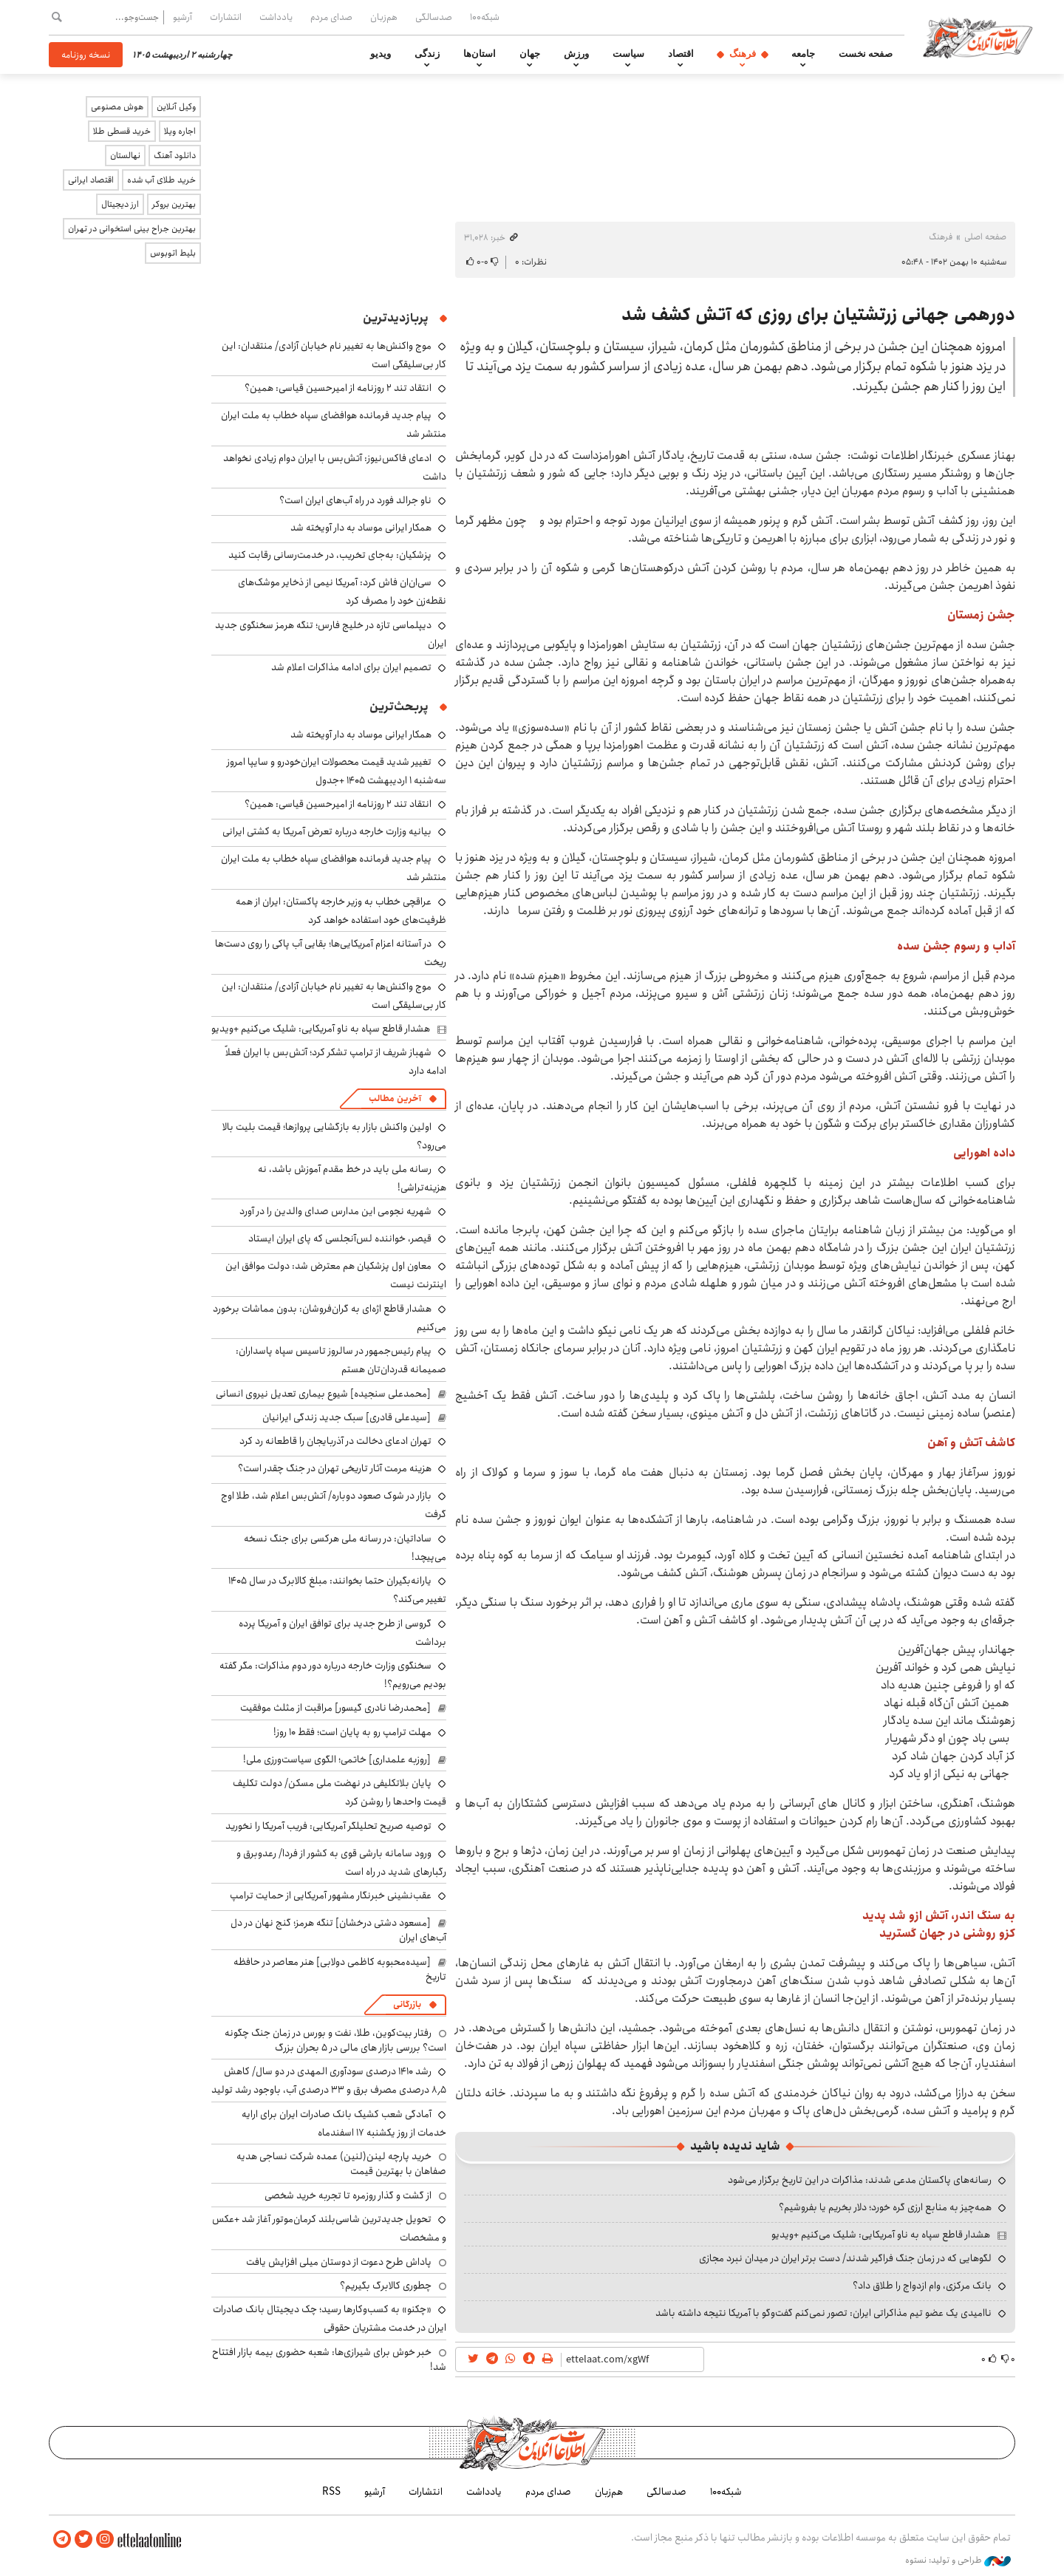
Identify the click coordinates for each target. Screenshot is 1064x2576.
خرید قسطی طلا (122, 131)
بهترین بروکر (174, 204)
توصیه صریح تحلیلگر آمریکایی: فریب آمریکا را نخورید (328, 1826)
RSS (331, 2492)
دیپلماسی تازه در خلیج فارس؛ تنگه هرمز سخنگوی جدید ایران (330, 634)
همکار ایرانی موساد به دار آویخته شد (361, 527)
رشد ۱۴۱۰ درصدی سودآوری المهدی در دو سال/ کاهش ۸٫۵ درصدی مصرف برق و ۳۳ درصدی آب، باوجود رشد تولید (328, 2080)
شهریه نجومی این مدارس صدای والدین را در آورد (335, 1211)
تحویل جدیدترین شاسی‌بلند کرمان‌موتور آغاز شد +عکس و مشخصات (329, 2228)
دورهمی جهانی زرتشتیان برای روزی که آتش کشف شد (818, 315)
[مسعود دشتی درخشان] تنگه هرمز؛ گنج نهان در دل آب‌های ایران (338, 1930)
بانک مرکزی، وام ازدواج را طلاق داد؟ (922, 2285)
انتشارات (226, 17)
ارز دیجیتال (120, 204)
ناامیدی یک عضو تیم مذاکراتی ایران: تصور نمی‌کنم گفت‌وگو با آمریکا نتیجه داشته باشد (823, 2313)
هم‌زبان (384, 17)
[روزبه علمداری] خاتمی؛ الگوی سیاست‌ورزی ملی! (337, 1759)
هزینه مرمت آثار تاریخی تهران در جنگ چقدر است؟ (335, 1468)
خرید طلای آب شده (161, 180)
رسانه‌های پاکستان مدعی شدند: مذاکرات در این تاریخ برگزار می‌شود (860, 2180)
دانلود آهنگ (175, 156)
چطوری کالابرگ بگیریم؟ (386, 2285)
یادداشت (276, 17)
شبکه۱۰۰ (484, 17)
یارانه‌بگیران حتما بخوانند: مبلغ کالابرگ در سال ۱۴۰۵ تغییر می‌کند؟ (337, 1589)
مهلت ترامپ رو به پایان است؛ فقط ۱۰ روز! (352, 1732)
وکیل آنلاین (176, 107)
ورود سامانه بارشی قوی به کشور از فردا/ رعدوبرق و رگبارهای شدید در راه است (341, 1862)
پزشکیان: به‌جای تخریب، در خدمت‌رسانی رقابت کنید (330, 555)
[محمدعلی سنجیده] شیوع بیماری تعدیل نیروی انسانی (323, 1394)
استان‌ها (479, 54)
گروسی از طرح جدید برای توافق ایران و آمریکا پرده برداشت (342, 1632)
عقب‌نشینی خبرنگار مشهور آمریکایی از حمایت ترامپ (331, 1895)
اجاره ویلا (180, 131)
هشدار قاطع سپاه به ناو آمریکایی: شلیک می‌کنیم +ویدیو (880, 2234)
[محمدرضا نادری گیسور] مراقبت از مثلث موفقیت (335, 1708)
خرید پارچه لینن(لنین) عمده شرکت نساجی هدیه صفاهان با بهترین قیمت (341, 2163)
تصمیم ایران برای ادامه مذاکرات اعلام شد (351, 667)
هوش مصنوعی (117, 107)
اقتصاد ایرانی (91, 180)
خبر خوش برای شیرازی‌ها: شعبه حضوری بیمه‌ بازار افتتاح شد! (329, 2359)
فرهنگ (742, 54)
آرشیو (182, 17)
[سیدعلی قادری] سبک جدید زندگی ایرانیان (346, 1417)
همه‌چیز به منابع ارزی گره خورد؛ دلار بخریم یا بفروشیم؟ (885, 2207)
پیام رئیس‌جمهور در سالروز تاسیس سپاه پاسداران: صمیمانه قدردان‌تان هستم (341, 1360)
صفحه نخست (866, 54)
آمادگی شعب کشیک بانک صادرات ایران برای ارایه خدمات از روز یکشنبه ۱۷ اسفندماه (344, 2123)
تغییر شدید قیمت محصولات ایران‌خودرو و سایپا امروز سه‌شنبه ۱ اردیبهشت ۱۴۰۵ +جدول (336, 771)
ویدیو (380, 54)
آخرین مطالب (395, 1098)
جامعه (803, 54)
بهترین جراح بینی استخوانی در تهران (132, 229)
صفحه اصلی (985, 237)
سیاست (628, 54)
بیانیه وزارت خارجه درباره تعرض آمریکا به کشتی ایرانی (327, 831)
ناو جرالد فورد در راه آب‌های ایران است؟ (355, 500)
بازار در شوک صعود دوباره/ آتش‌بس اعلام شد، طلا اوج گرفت (333, 1505)
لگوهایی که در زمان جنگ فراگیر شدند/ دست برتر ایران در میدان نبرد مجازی (845, 2258)
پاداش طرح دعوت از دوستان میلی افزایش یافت (339, 2262)
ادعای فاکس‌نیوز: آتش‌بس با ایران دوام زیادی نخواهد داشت (334, 467)
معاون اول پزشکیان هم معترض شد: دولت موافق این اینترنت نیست (335, 1275)
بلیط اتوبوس (173, 253)
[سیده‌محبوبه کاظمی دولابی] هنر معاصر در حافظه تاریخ (339, 1969)
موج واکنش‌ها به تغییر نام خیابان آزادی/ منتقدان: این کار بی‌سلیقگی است (334, 995)
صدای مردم (331, 17)
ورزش (576, 54)
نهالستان (125, 156)
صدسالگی (433, 17)
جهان (529, 54)
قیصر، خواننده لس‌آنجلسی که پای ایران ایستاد (340, 1238)
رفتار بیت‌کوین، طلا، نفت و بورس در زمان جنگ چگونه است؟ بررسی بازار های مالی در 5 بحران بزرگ (335, 2040)
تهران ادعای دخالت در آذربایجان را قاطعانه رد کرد (335, 1441)
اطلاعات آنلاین (978, 37)
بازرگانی (407, 2004)
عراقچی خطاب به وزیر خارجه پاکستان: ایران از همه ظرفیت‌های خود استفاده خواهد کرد (341, 910)
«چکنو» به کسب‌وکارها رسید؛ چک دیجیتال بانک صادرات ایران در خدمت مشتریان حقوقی (329, 2318)
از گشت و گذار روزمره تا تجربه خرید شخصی (348, 2195)
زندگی (427, 54)
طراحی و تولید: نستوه (958, 2560)
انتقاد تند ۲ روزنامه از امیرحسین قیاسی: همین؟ (338, 388)
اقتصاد (681, 54)
